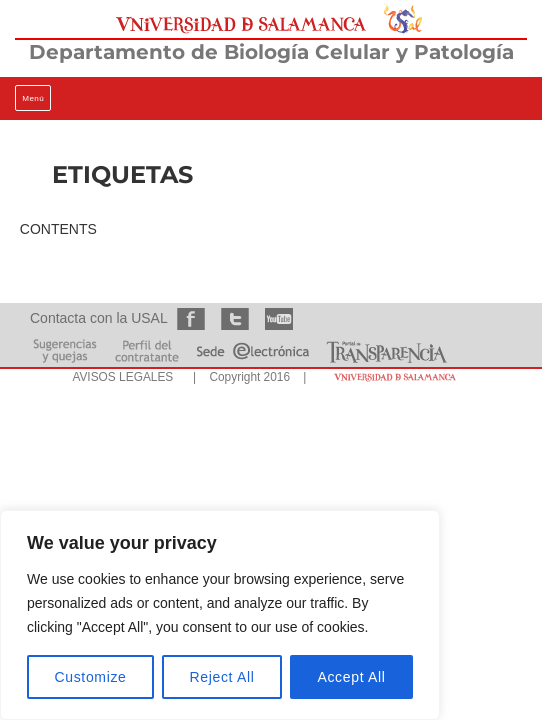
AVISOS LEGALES (122, 377)
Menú (33, 98)
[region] (220, 615)
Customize (91, 677)
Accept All (351, 677)
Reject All (222, 677)
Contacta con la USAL (98, 318)
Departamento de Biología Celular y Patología (271, 52)
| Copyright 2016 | (246, 377)
